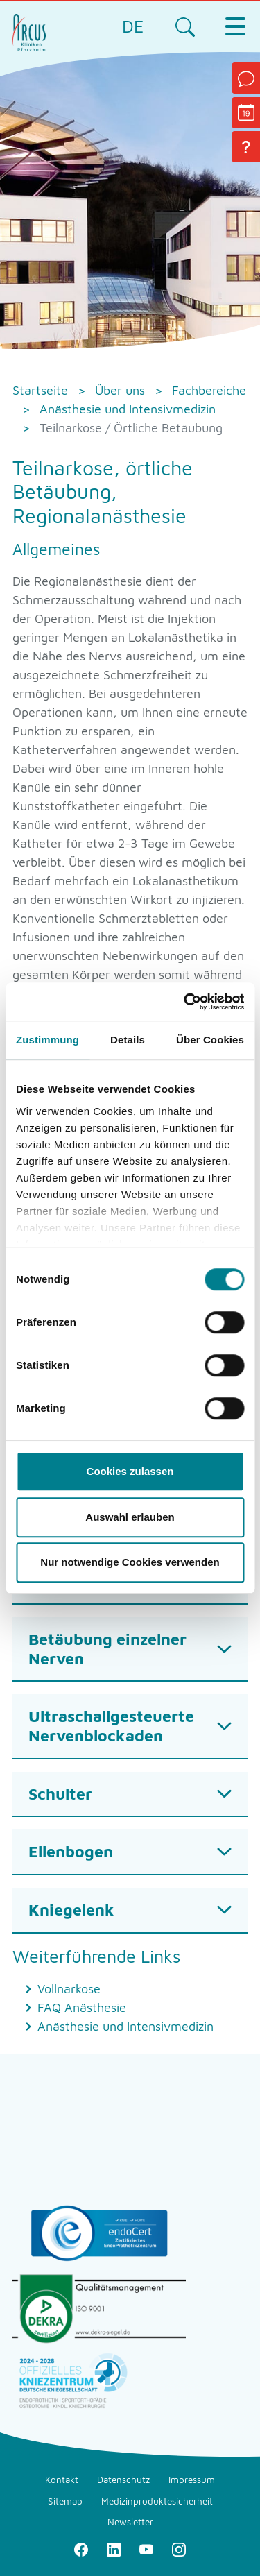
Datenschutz (123, 2479)
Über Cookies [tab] (210, 1040)
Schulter (60, 1793)
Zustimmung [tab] (47, 1040)
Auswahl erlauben (129, 1517)
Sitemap (65, 2501)
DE (133, 26)
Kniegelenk (71, 1909)
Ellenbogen (70, 1851)
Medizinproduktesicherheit (157, 2501)
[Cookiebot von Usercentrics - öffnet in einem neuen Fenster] (185, 1002)
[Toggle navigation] (235, 26)
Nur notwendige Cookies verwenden (129, 1562)
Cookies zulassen (130, 1471)
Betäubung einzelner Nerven (107, 1649)
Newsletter (130, 2521)
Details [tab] (127, 1040)
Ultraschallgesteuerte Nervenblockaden (111, 1726)
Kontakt (61, 2479)
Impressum (191, 2479)
